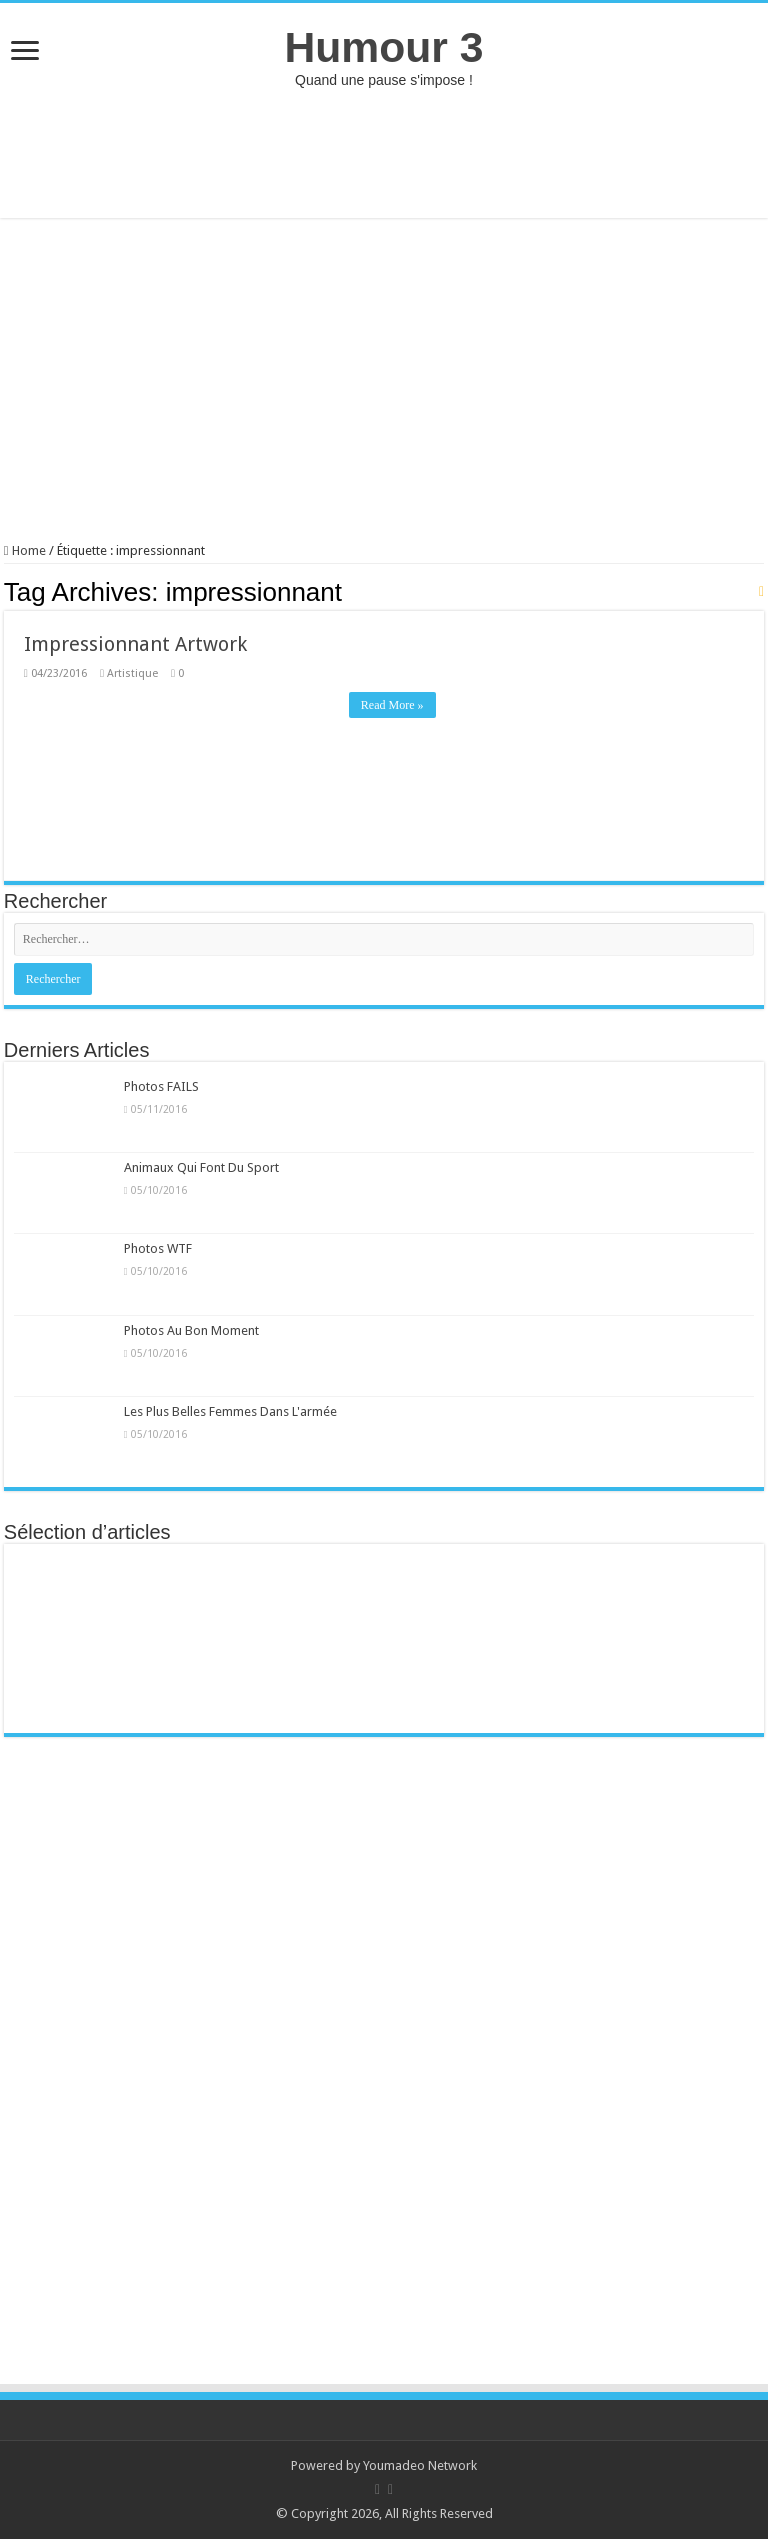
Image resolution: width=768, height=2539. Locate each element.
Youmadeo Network (420, 2465)
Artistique (132, 673)
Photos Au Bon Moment (191, 1330)
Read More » (392, 705)
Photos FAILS (161, 1086)
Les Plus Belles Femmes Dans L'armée (230, 1411)
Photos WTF (158, 1248)
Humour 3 (383, 47)
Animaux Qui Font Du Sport (201, 1167)
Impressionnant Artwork (135, 644)
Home (25, 550)
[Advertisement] (384, 153)
